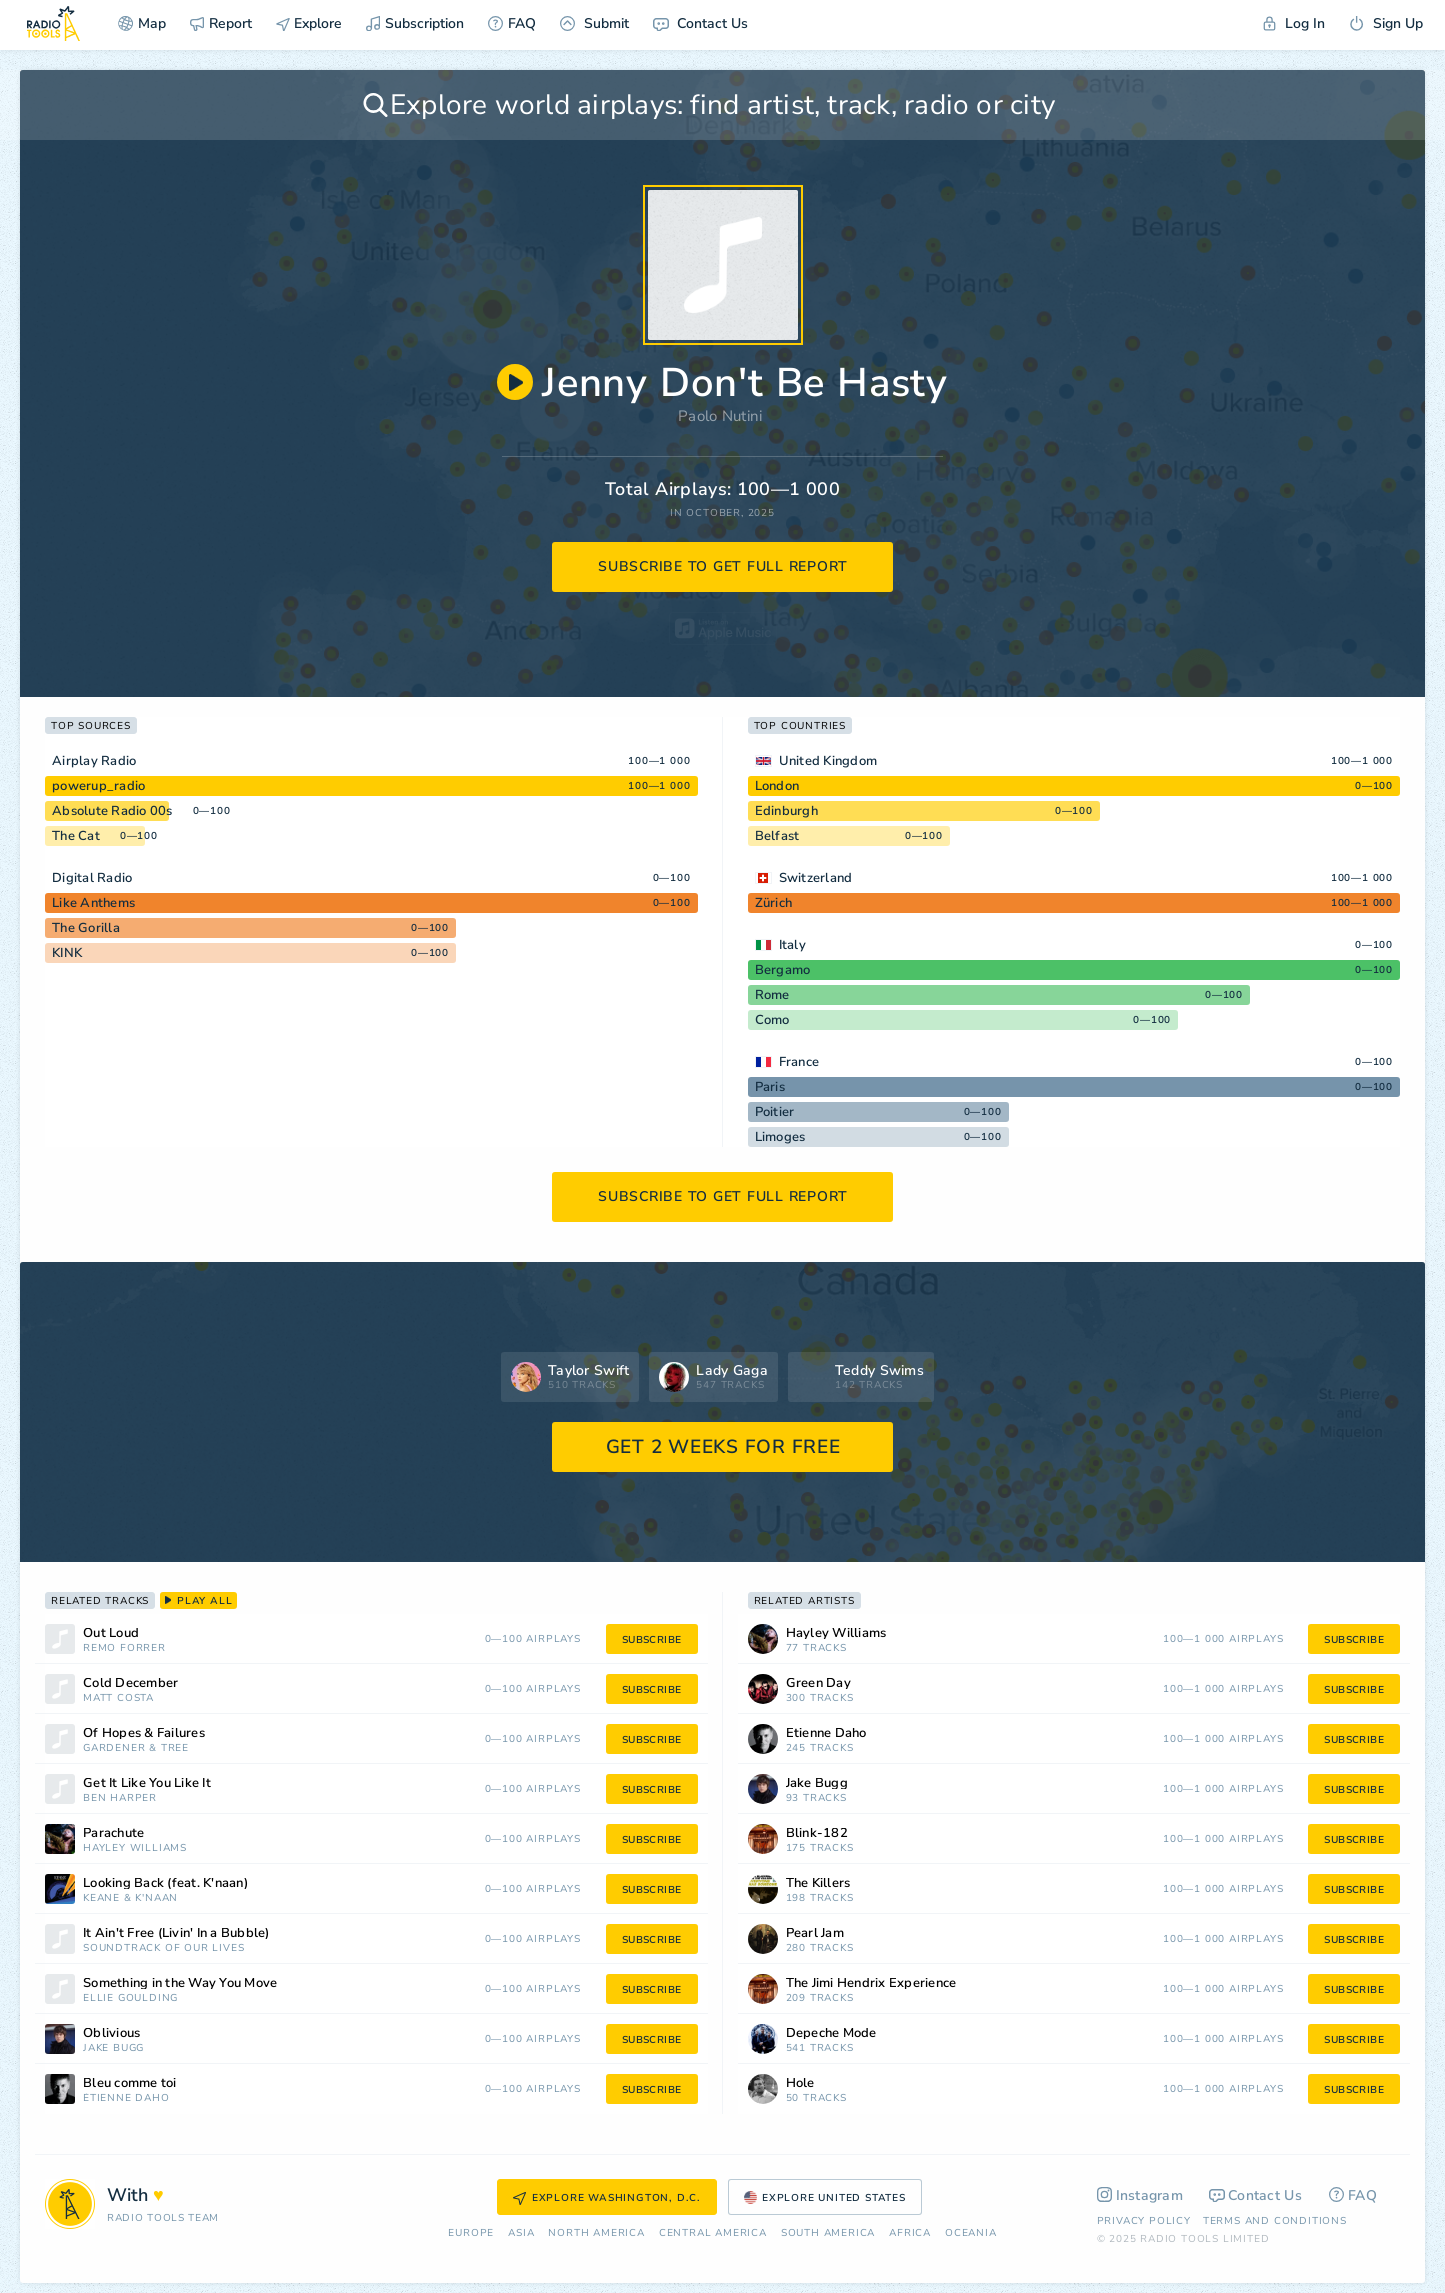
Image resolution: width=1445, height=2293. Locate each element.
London (777, 786)
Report (221, 23)
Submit (594, 23)
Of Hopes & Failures (144, 1733)
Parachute (113, 1833)
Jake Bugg (113, 2048)
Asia (521, 2233)
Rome (772, 995)
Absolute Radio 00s (112, 811)
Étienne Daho (126, 2098)
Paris (770, 1087)
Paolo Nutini (720, 416)
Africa (910, 2233)
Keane (101, 1898)
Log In (1294, 23)
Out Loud (111, 1633)
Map (142, 23)
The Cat (76, 836)
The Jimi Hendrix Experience (871, 1983)
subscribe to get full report (723, 566)
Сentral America (713, 2233)
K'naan (156, 1898)
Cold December (130, 1683)
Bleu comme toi (130, 2083)
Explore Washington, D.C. (607, 2198)
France (799, 1062)
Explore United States (825, 2198)
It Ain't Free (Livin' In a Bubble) (176, 1933)
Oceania (971, 2233)
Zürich (774, 903)
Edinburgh (786, 811)
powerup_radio (98, 786)
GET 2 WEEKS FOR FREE (723, 1447)
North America (596, 2233)
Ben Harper (120, 1798)
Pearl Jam (815, 1933)
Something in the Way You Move (180, 1983)
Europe (471, 2233)
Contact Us (700, 23)
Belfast (777, 836)
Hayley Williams (135, 1848)
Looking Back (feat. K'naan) (165, 1883)
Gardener (114, 1748)
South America (828, 2233)
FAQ (512, 23)
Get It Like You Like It (147, 1783)
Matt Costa (118, 1698)
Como (772, 1020)
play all (198, 1601)
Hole (800, 2083)
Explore (309, 23)
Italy (792, 945)
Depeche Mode (831, 2033)
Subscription (415, 23)
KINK (67, 953)
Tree (175, 1748)
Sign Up (1386, 23)
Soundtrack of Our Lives (163, 1948)
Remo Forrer (124, 1648)
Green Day (818, 1683)
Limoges (780, 1137)
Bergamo (783, 970)
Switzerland (816, 878)
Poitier (775, 1112)
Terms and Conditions (1275, 2221)
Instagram (1140, 2195)
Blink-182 (817, 1833)
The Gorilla (86, 928)
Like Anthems (93, 903)
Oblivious (111, 2033)
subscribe (652, 1640)
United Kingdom (828, 761)
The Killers (818, 1883)
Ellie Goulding (130, 1998)
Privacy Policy (1144, 2221)
